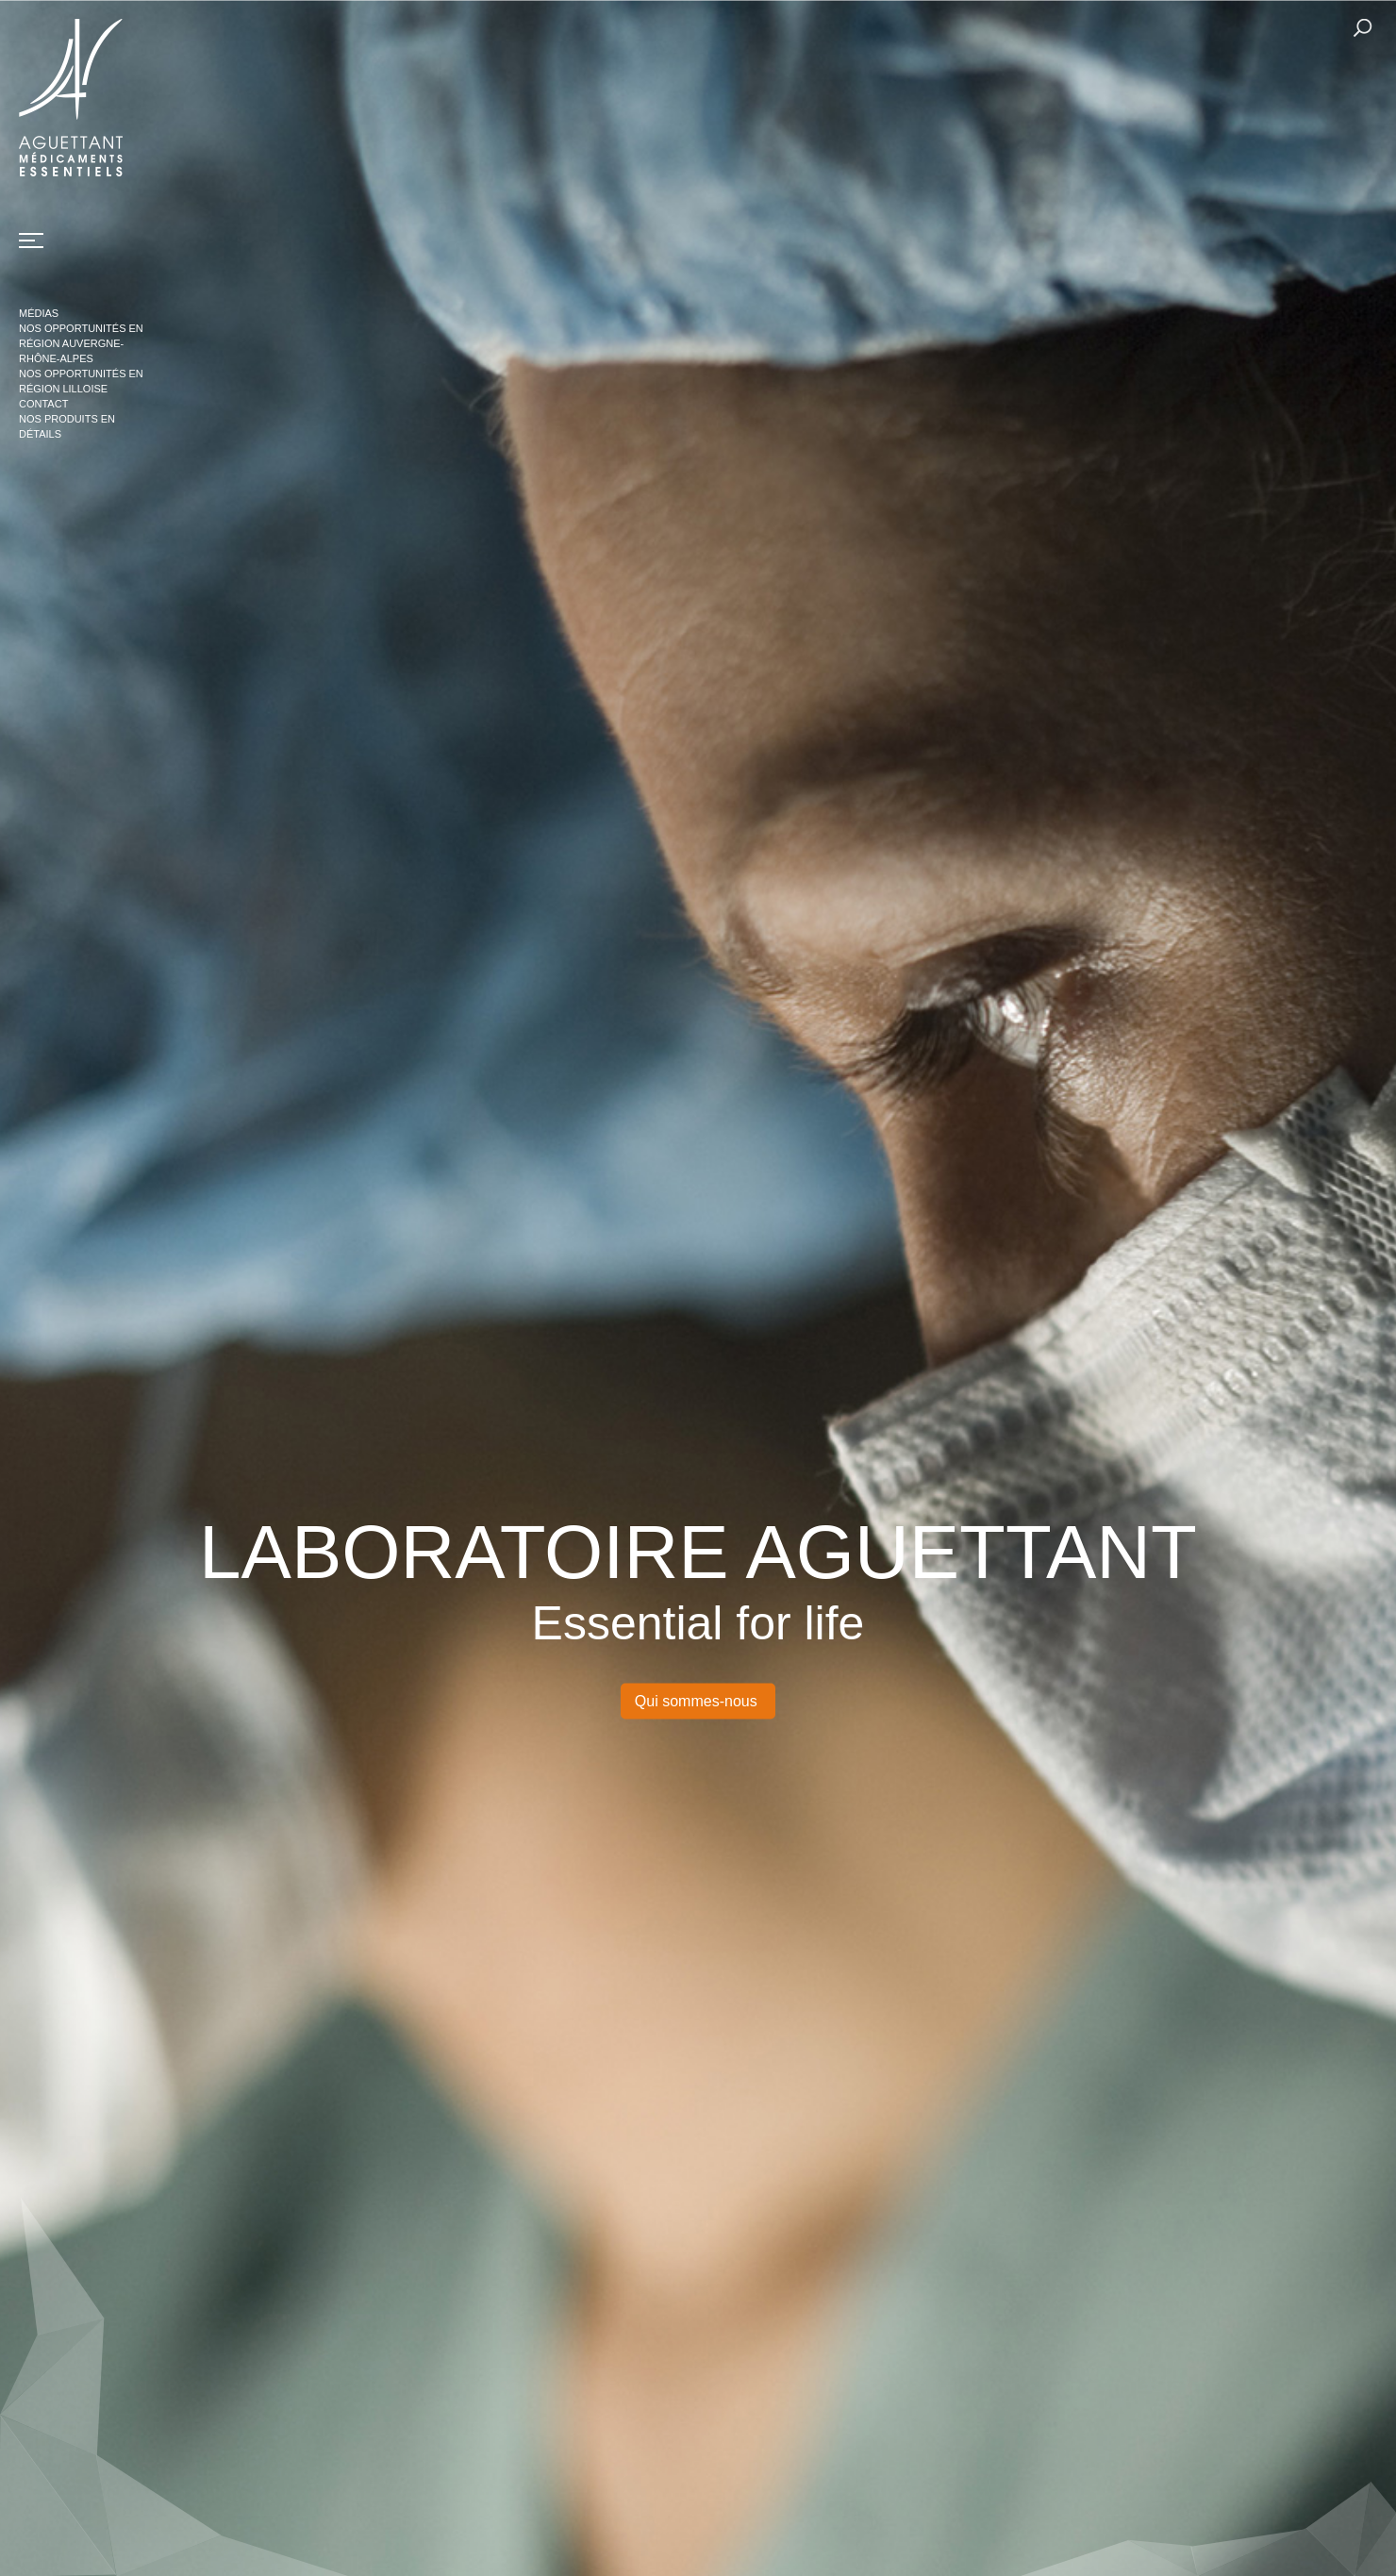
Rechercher (1363, 28)
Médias (38, 313)
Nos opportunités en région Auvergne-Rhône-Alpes (81, 343)
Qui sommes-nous (698, 1700)
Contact (43, 403)
